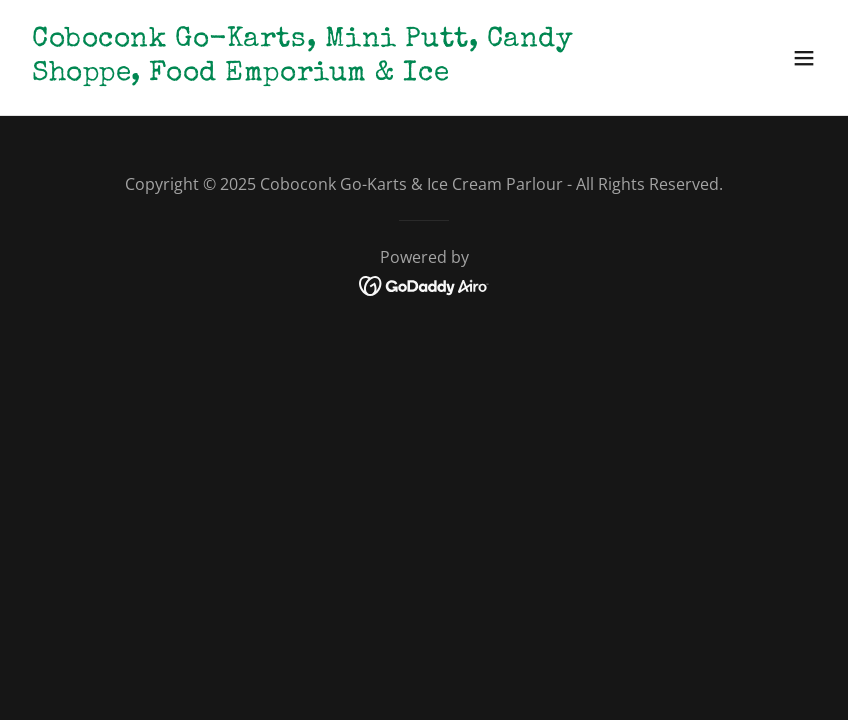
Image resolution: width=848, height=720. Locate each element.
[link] (304, 74)
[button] (804, 58)
